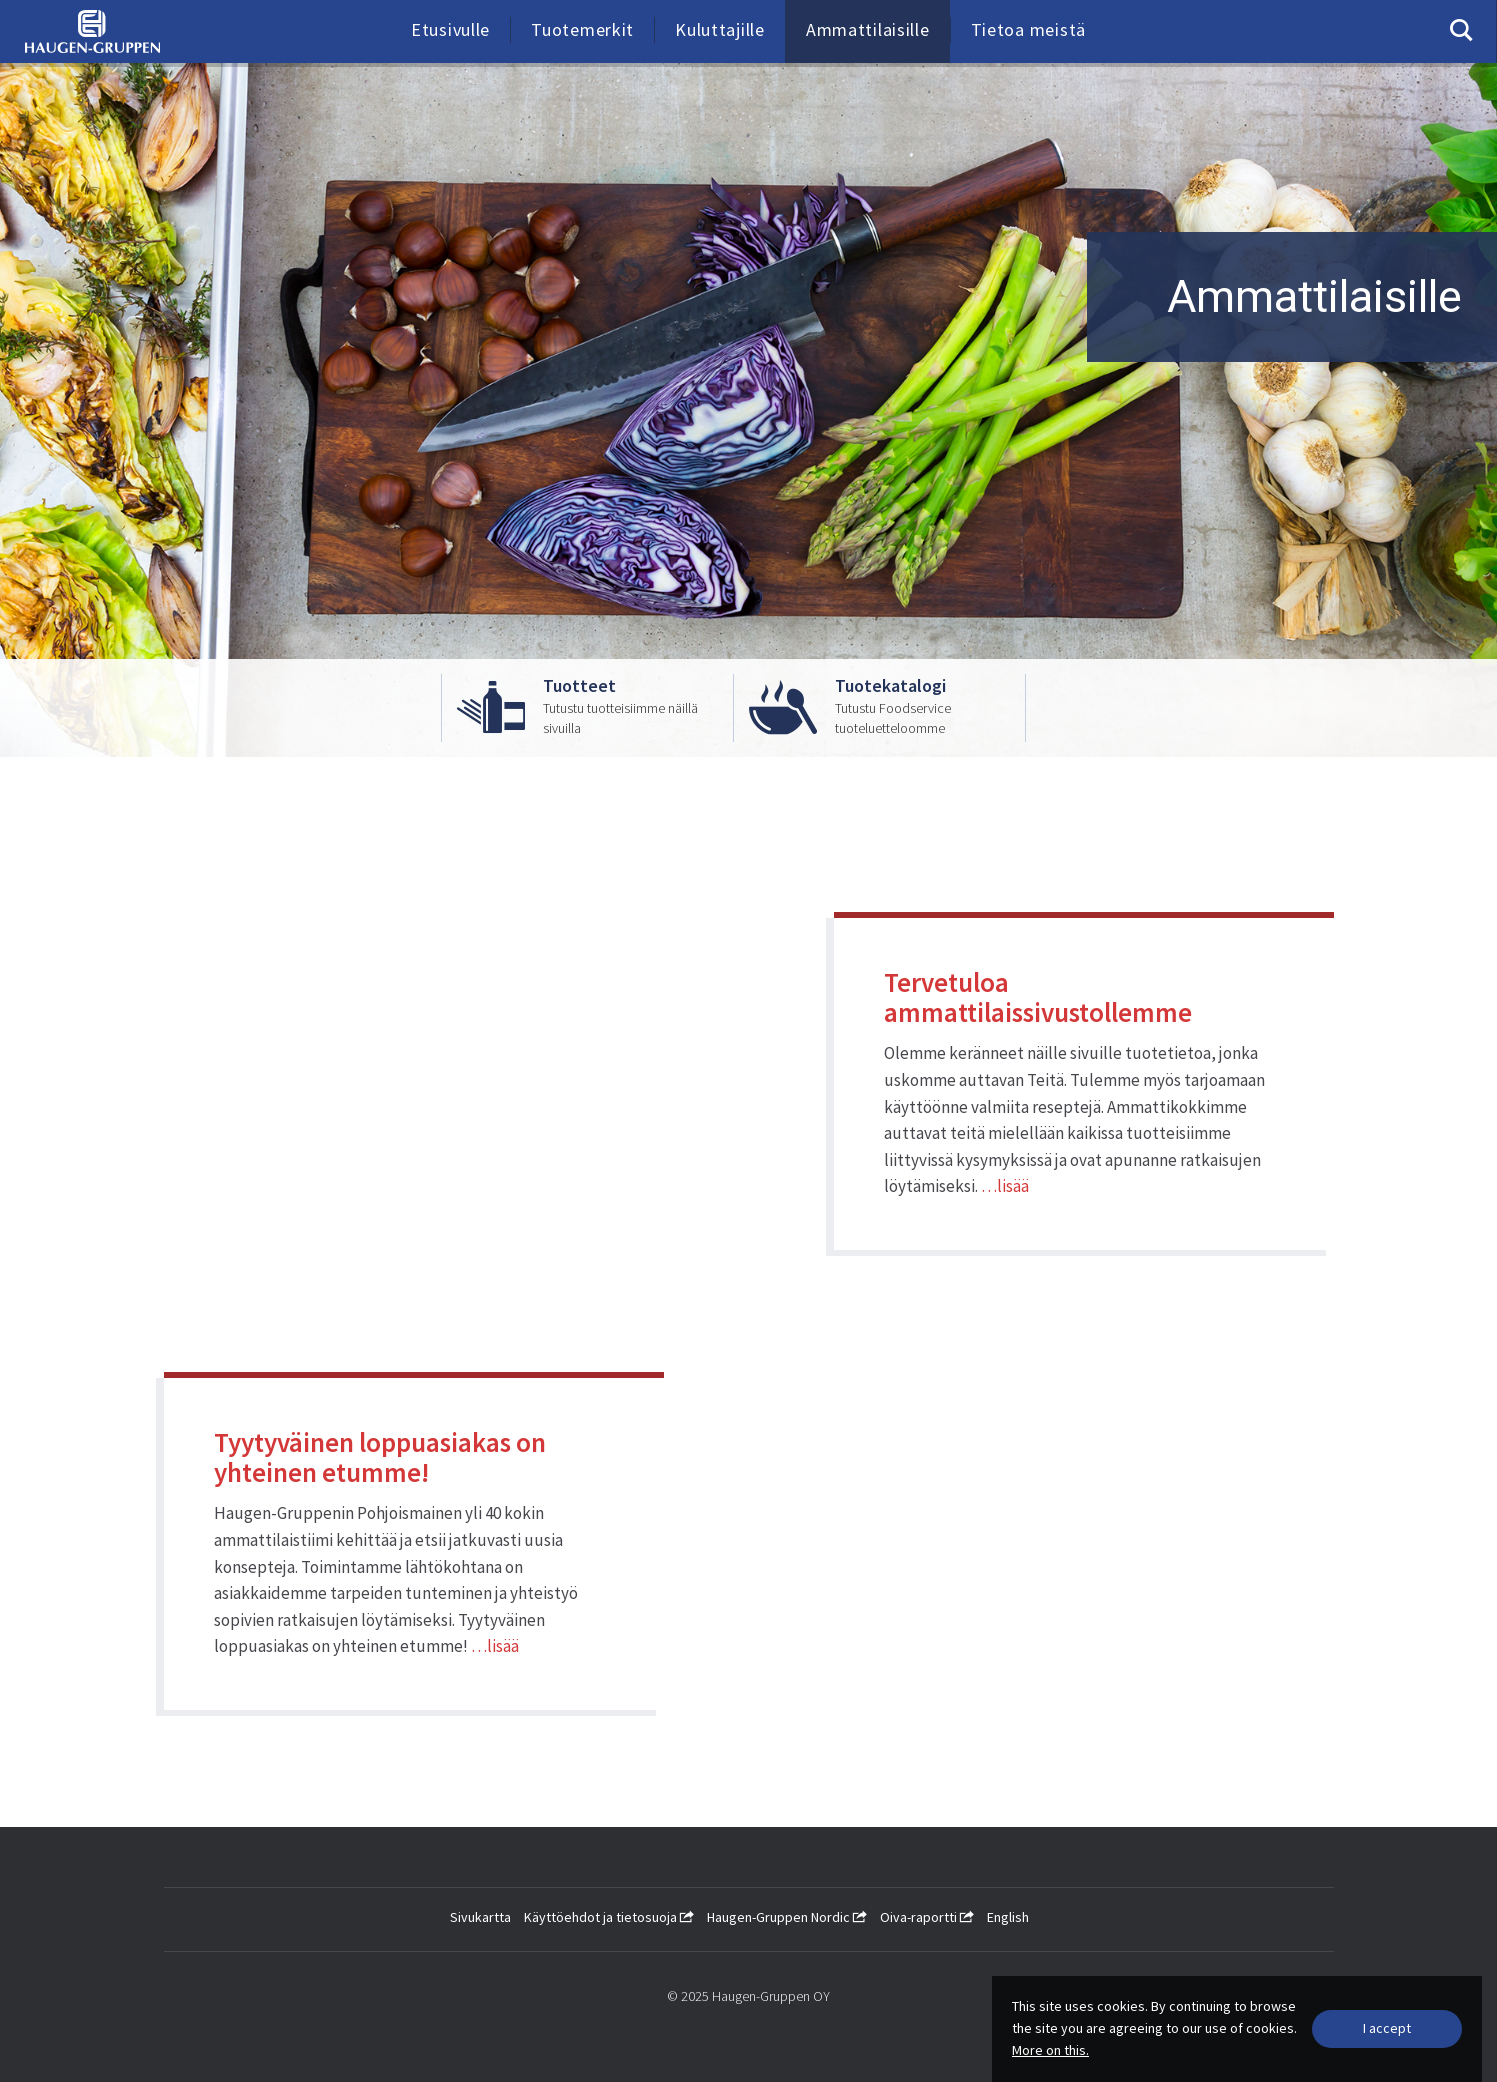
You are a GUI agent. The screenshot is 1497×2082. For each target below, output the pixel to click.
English (1008, 1917)
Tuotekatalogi (890, 686)
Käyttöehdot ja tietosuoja (609, 1917)
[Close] (1387, 2029)
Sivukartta (480, 1917)
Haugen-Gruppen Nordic (787, 1917)
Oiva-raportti (927, 1917)
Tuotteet (579, 686)
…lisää (1005, 1186)
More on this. (1050, 2050)
